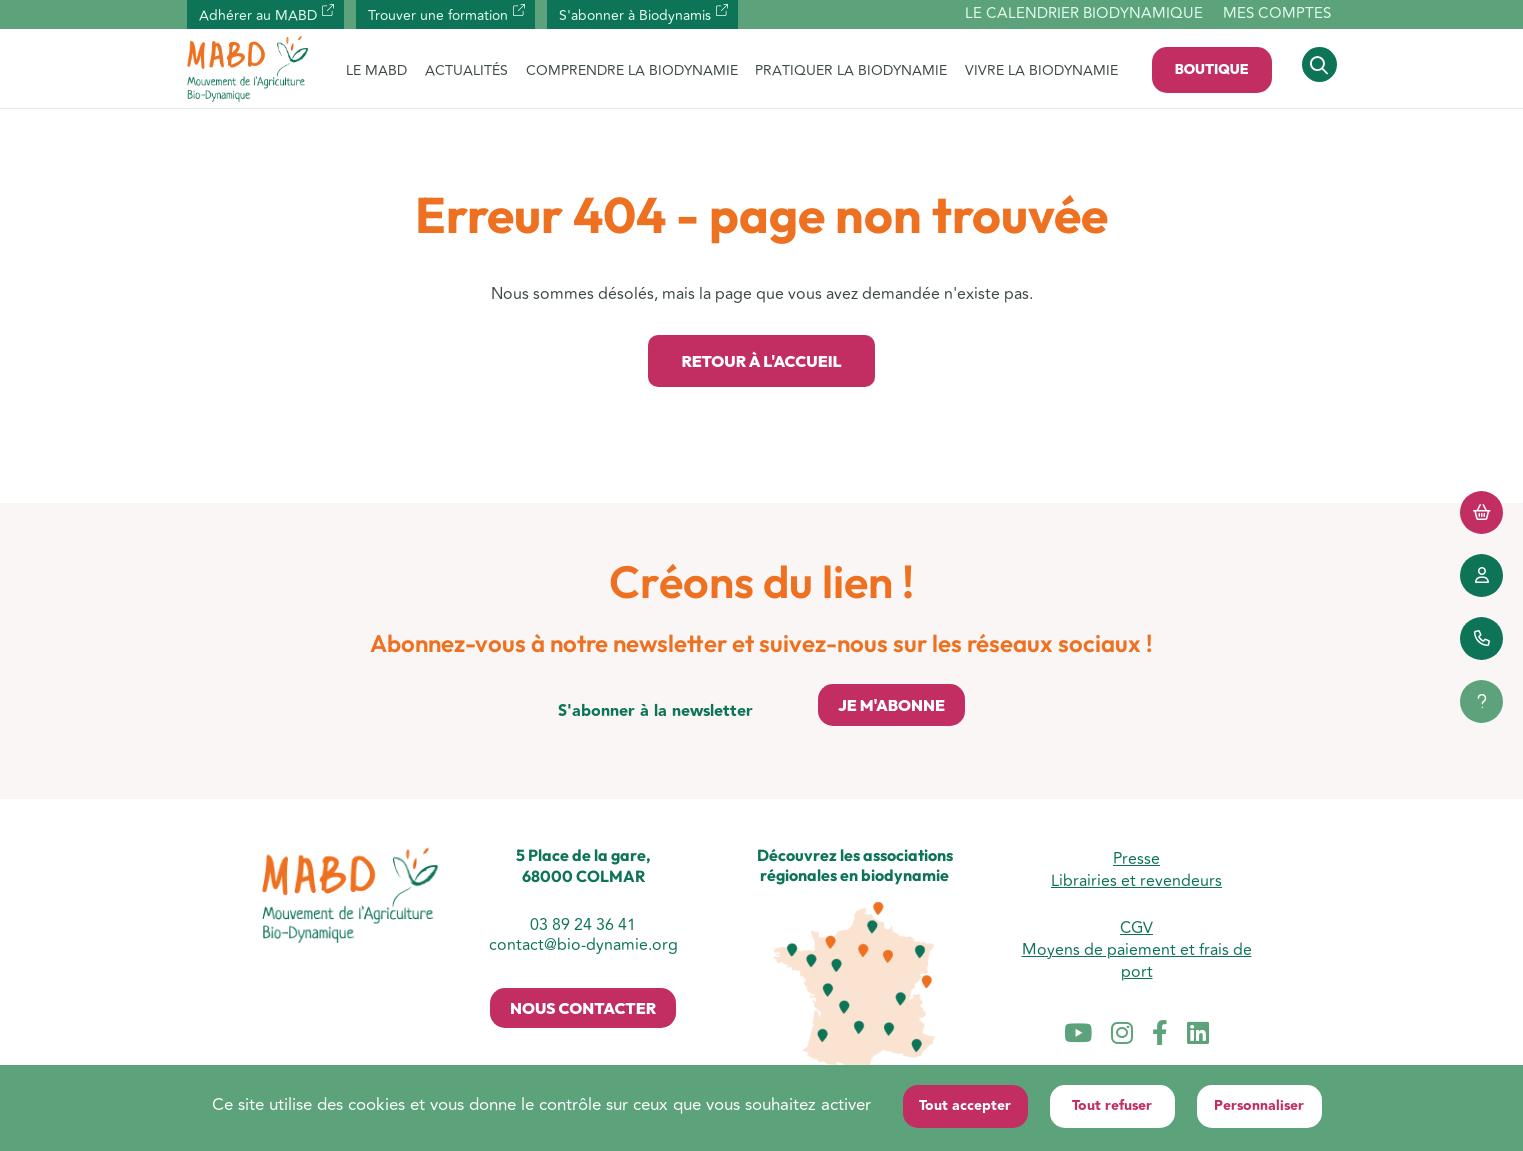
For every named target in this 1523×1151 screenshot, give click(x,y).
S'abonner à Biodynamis (635, 15)
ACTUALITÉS (466, 70)
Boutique (1212, 69)
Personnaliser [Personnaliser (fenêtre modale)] (1259, 1106)
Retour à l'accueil (761, 361)
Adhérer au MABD (258, 15)
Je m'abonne (891, 705)
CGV (1136, 928)
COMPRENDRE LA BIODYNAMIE (632, 70)
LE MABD (376, 70)
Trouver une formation (438, 15)
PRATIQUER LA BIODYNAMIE (851, 70)
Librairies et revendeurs (1136, 881)
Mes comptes (1277, 14)
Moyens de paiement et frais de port (1137, 961)
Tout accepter (965, 1106)
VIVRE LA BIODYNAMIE (1041, 70)
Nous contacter (583, 1008)
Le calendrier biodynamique (1084, 14)
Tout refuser (1112, 1106)
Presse (1136, 859)
